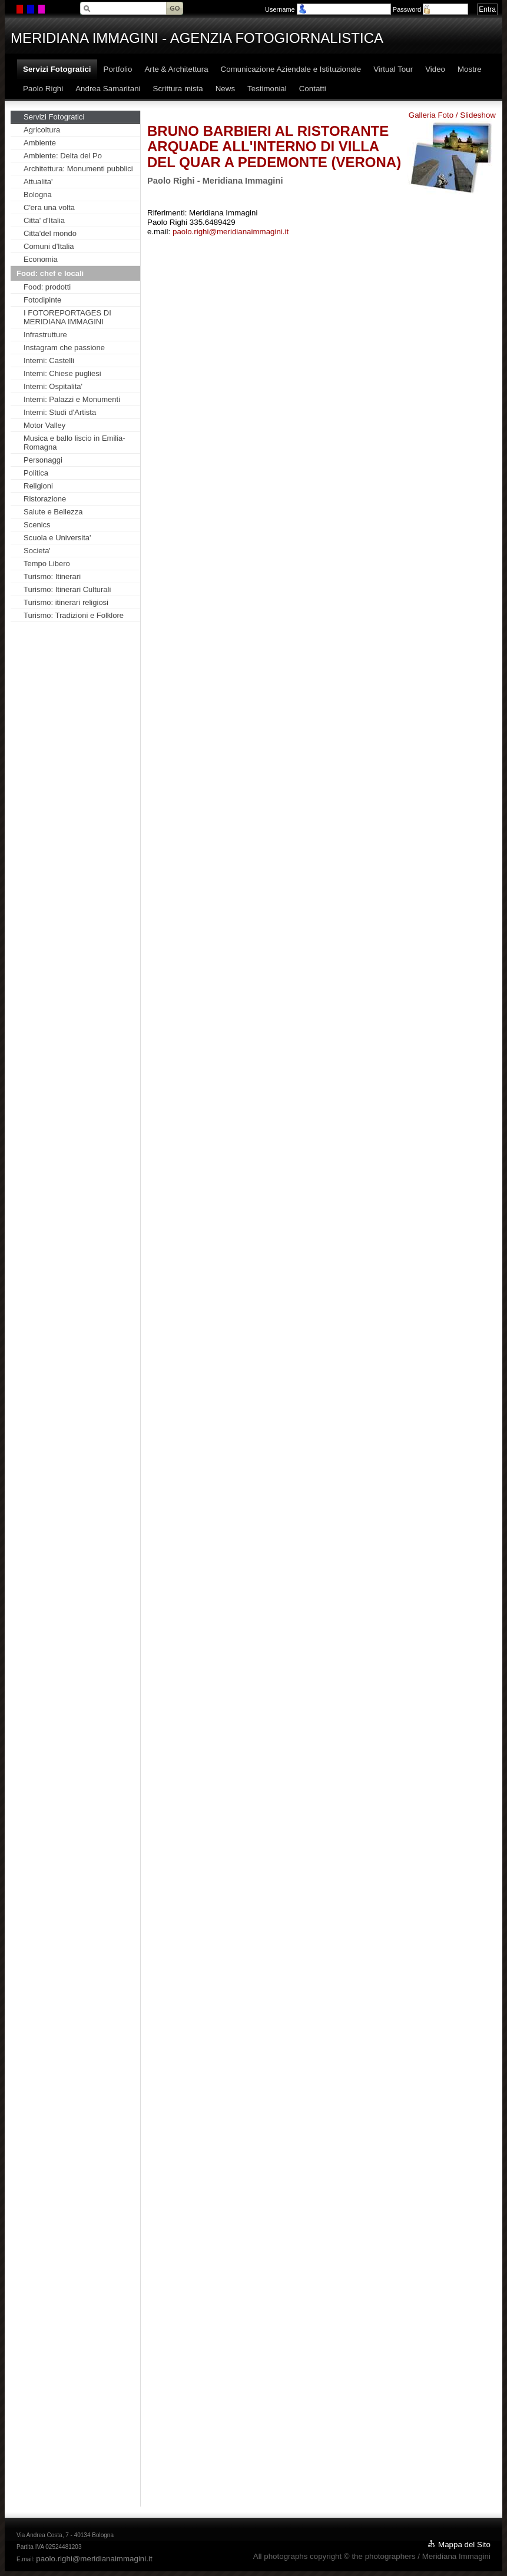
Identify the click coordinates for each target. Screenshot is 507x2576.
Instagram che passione (64, 347)
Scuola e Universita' (57, 537)
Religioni (38, 485)
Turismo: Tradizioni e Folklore (74, 615)
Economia (41, 259)
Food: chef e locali (50, 273)
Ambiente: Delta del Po (63, 155)
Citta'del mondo (50, 233)
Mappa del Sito (464, 2544)
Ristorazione (45, 498)
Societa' (37, 550)
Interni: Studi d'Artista (60, 412)
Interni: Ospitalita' (53, 386)
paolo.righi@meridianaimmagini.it (231, 231)
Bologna (38, 194)
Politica (36, 472)
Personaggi (43, 460)
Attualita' (38, 181)
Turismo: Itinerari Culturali (67, 589)
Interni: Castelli (49, 360)
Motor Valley (44, 425)
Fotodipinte (42, 299)
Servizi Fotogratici (54, 116)
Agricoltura (42, 129)
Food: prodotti (47, 286)
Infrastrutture (45, 334)
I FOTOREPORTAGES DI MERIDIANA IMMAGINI (67, 317)
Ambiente (40, 142)
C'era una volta (49, 207)
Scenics (37, 524)
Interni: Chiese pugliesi (62, 373)
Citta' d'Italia (44, 220)
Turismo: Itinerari (52, 576)
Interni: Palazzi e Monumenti (72, 399)
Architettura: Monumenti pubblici (78, 168)
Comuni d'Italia (49, 246)
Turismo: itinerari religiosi (66, 602)
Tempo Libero (47, 563)
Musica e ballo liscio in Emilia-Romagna (74, 442)
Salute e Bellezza (53, 511)
